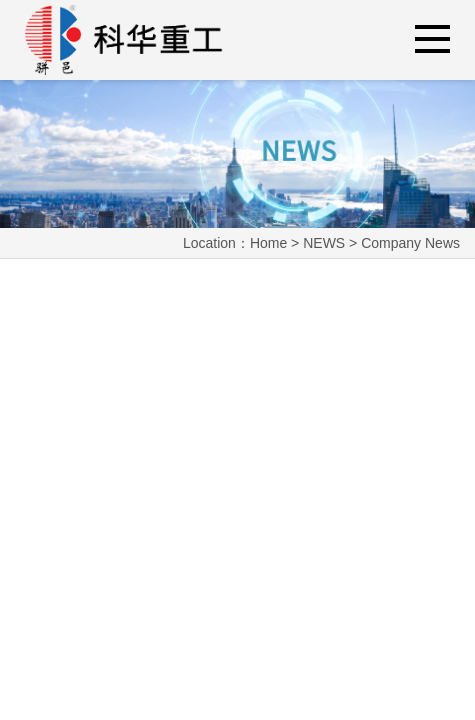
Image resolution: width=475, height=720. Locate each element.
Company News (410, 243)
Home (268, 243)
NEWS (324, 243)
